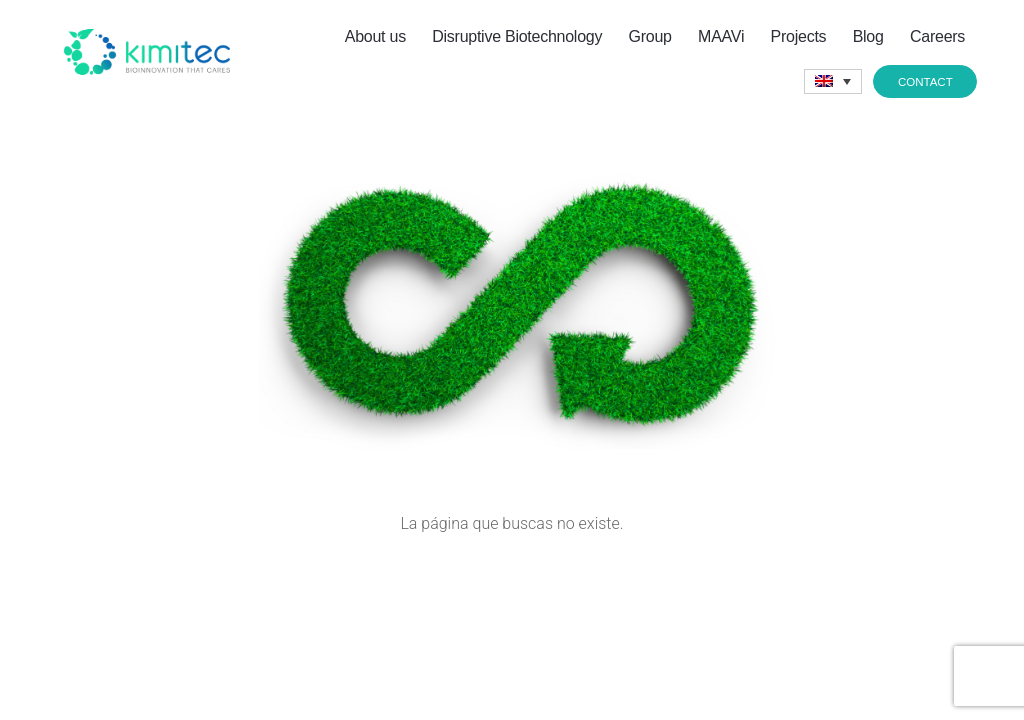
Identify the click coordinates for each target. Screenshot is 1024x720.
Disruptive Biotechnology (517, 36)
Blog (868, 36)
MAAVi (721, 36)
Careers (937, 36)
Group (650, 36)
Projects (799, 36)
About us (375, 36)
